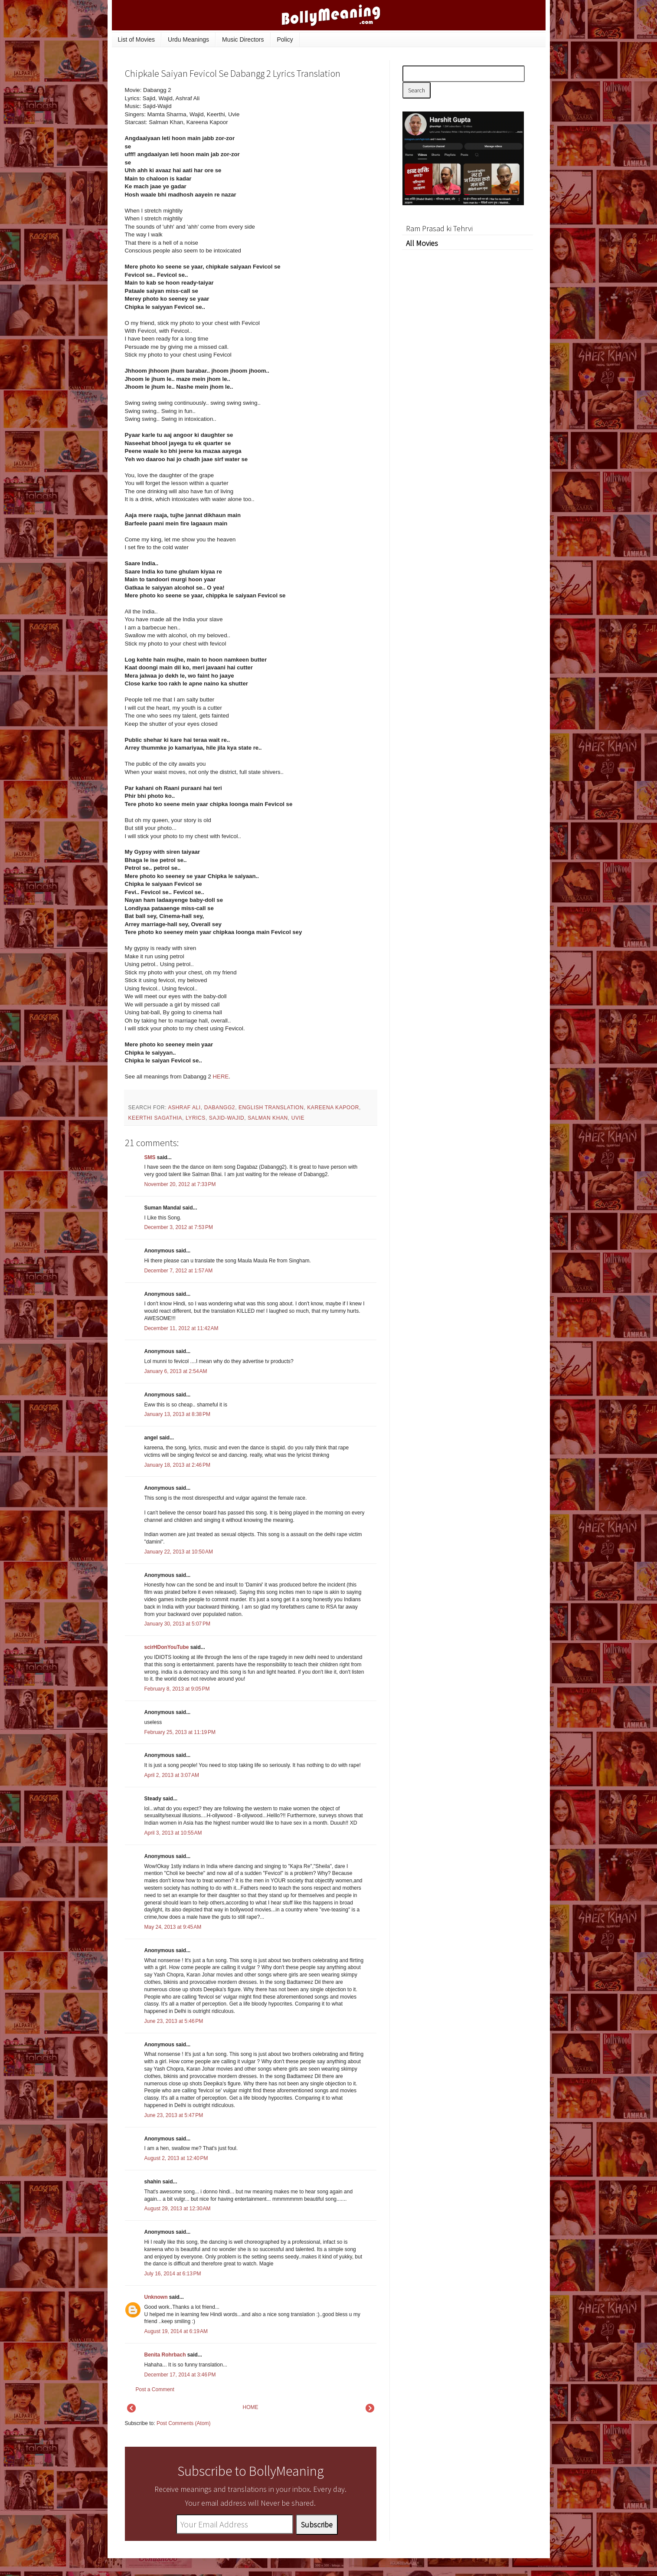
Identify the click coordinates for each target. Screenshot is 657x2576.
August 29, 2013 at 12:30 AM (177, 2209)
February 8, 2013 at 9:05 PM (177, 1689)
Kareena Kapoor (333, 1107)
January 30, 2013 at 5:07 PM (177, 1624)
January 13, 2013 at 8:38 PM (177, 1414)
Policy (285, 39)
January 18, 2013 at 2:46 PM (177, 1465)
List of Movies (136, 39)
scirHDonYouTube (166, 1647)
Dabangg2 (219, 1107)
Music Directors (243, 39)
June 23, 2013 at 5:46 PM (173, 2021)
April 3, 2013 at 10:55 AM (173, 1833)
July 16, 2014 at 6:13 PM (172, 2274)
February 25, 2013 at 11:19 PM (180, 1732)
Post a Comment (155, 2389)
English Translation (271, 1107)
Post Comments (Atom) (184, 2423)
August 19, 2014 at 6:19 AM (176, 2331)
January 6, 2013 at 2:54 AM (175, 1371)
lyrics (196, 1118)
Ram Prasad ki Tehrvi (439, 228)
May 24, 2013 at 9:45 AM (173, 1927)
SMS (150, 1157)
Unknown (156, 2297)
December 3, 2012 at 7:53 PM (178, 1227)
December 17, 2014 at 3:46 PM (180, 2375)
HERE (221, 1076)
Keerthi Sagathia (155, 1118)
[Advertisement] (311, 145)
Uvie (297, 1118)
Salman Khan (268, 1118)
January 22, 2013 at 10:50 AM (178, 1552)
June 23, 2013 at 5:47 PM (173, 2115)
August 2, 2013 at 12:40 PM (176, 2158)
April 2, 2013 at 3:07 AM (171, 1775)
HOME (250, 2407)
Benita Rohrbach (165, 2355)
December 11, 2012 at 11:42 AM (181, 1328)
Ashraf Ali (184, 1107)
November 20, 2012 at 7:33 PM (180, 1184)
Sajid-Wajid (227, 1118)
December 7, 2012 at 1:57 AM (178, 1271)
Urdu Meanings (188, 39)
